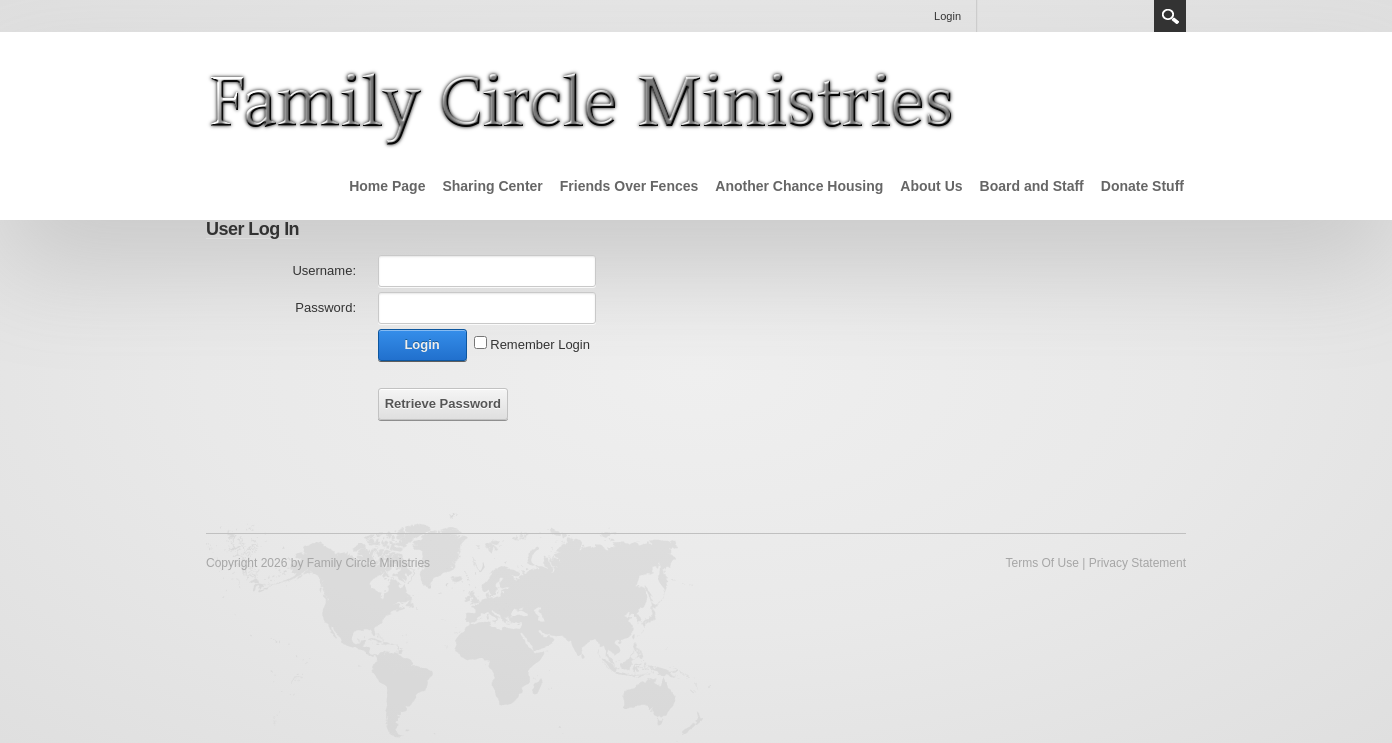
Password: (325, 307)
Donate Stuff (1142, 186)
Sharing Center (492, 186)
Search (1170, 16)
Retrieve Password (443, 403)
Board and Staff (1032, 186)
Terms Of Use (1041, 563)
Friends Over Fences (629, 186)
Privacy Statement (1137, 563)
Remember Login (540, 344)
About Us (931, 186)
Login (947, 16)
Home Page (387, 186)
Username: (324, 270)
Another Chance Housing (799, 186)
